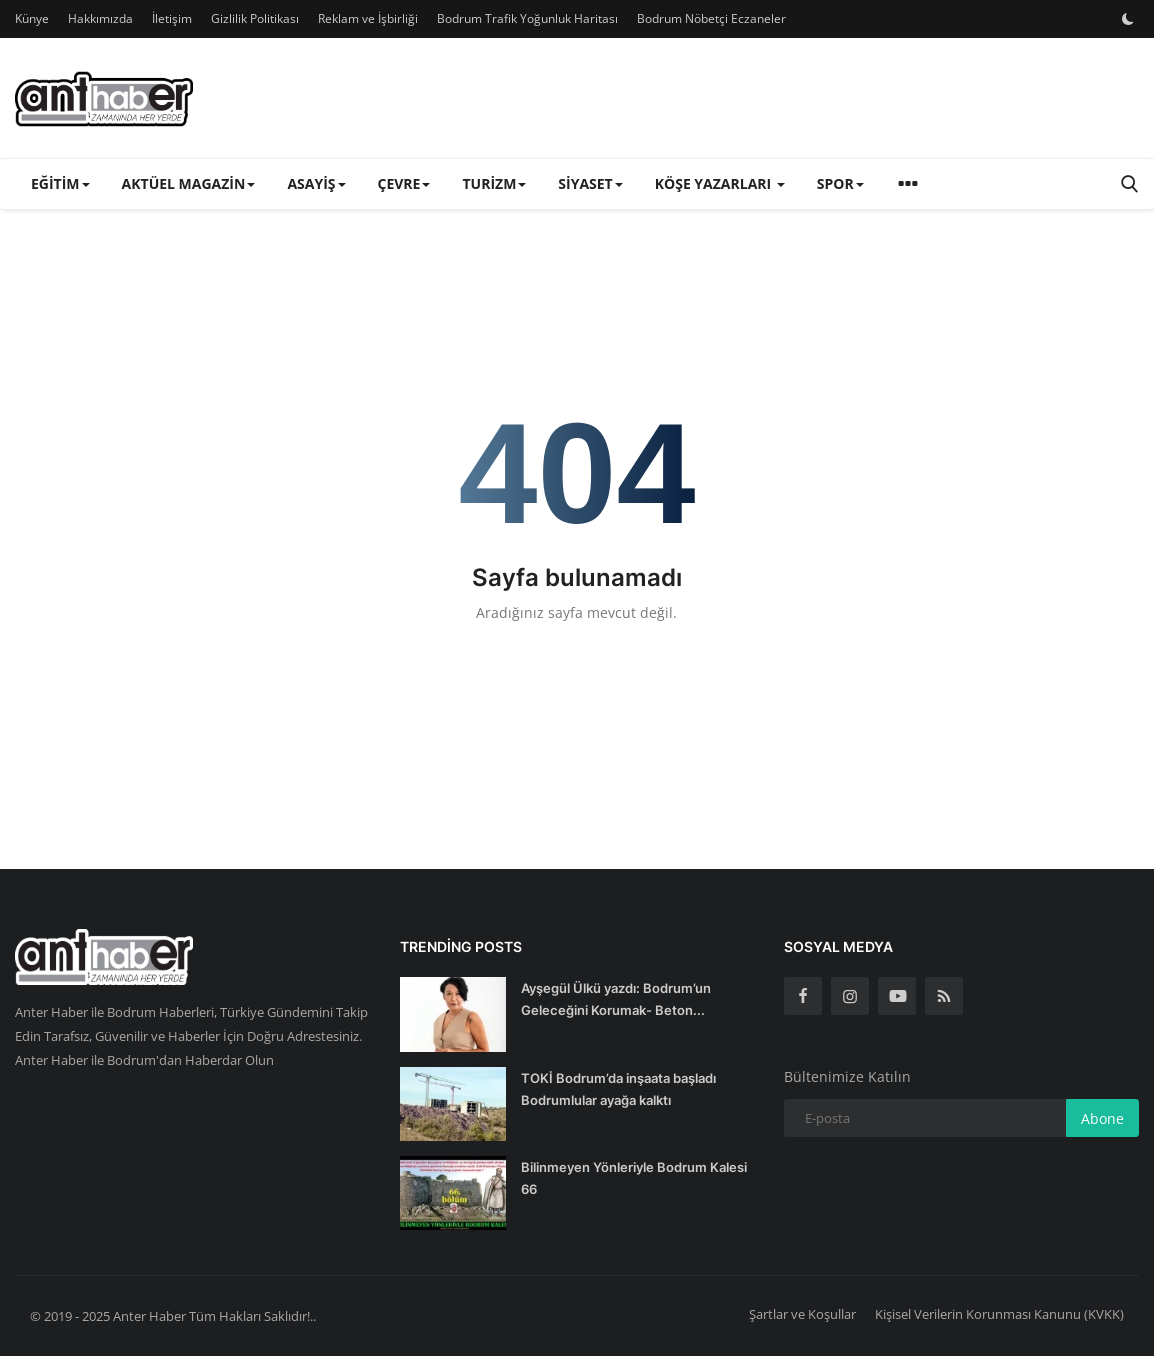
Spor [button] (840, 183)
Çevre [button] (404, 183)
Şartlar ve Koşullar (802, 1314)
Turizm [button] (494, 183)
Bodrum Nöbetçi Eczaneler (711, 18)
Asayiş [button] (316, 183)
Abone (1102, 1118)
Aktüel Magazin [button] (189, 183)
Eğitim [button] (60, 183)
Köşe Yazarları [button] (720, 183)
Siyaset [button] (590, 183)
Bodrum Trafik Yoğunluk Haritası (527, 18)
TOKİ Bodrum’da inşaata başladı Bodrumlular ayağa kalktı (618, 1089)
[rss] (944, 996)
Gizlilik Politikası (255, 18)
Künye (32, 18)
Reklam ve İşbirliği (368, 18)
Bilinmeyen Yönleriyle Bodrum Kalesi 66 (634, 1178)
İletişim (172, 18)
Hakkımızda (100, 18)
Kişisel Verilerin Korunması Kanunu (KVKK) (999, 1314)
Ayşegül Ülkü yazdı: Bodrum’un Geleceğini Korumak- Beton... (616, 999)
